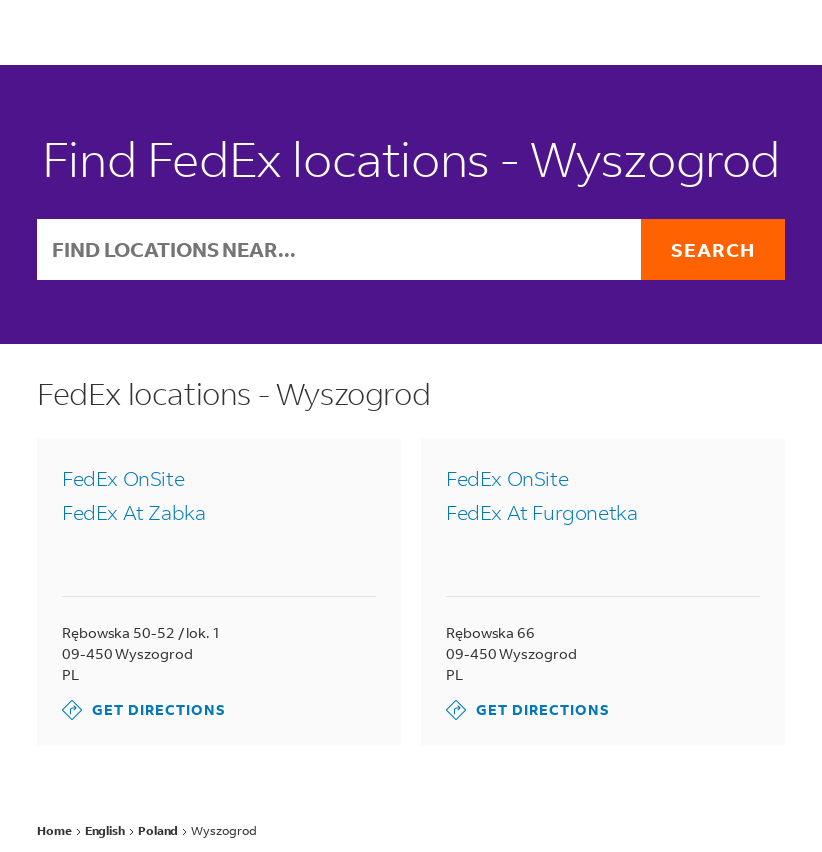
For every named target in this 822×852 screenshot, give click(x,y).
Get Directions (144, 710)
